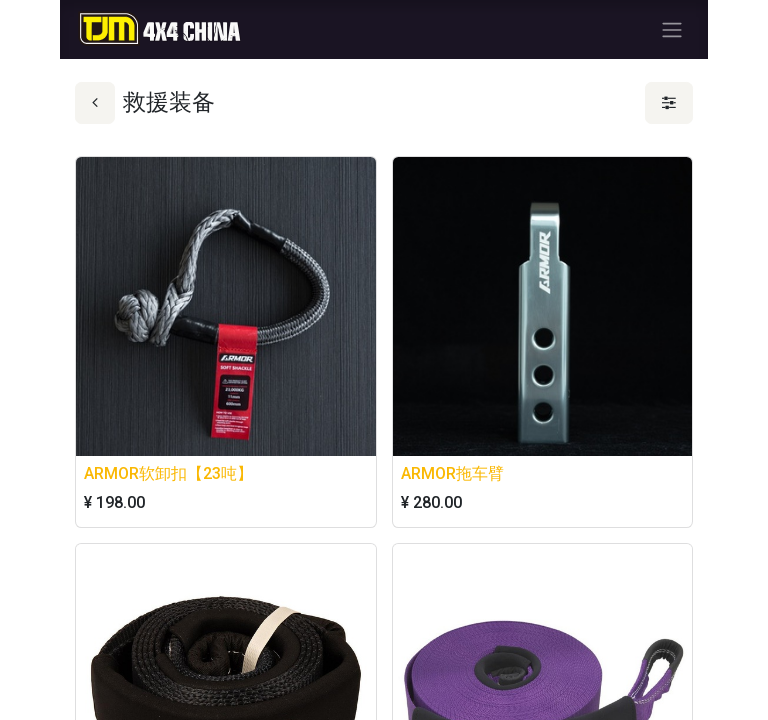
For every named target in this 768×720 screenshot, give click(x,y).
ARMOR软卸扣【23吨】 (168, 473)
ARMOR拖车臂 (452, 473)
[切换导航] (672, 29)
